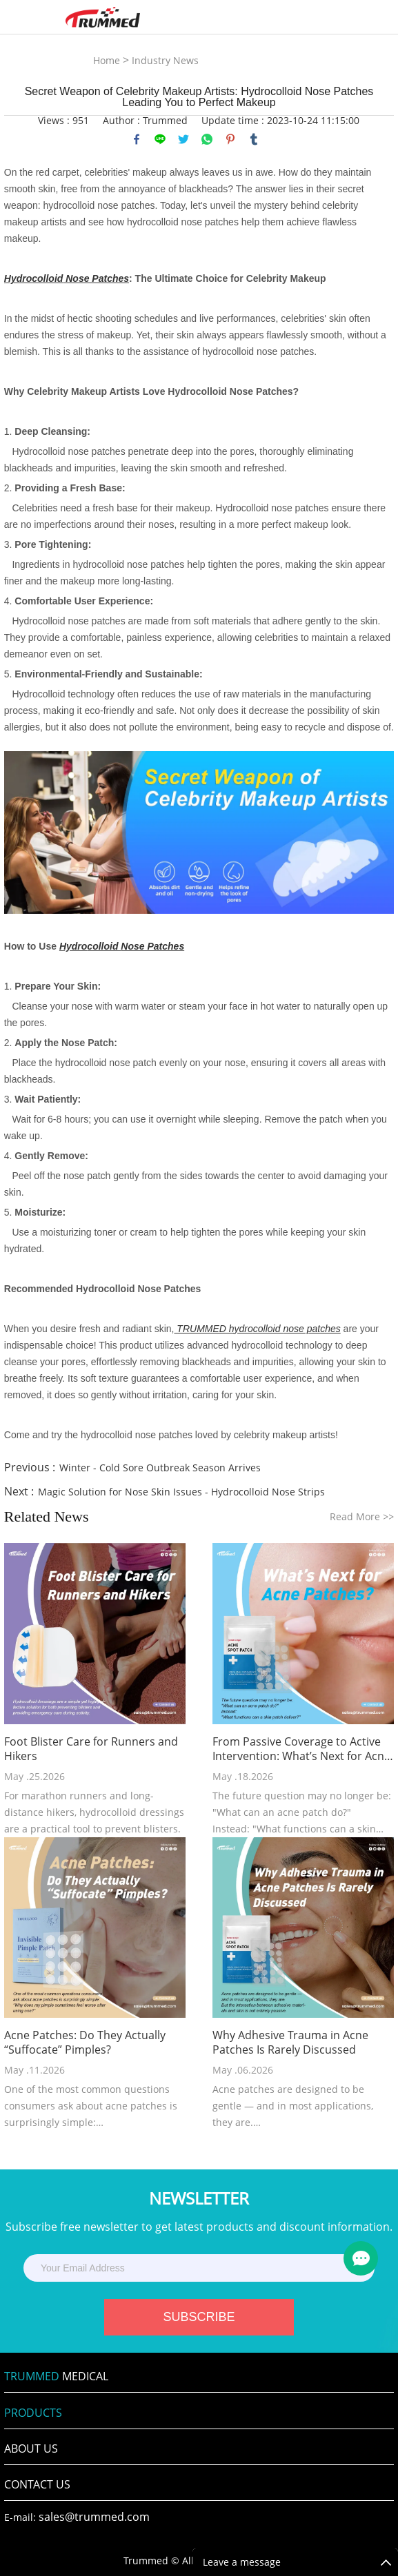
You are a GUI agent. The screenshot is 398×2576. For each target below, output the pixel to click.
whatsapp (207, 139)
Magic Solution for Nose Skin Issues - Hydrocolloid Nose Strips (181, 1491)
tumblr (254, 139)
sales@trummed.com (94, 2516)
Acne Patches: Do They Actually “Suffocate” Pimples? (85, 2042)
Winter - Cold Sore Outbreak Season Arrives (160, 1467)
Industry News (165, 60)
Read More (362, 1516)
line (160, 139)
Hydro (73, 946)
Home (106, 60)
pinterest (230, 139)
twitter (183, 139)
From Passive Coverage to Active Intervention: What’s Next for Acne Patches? (301, 1749)
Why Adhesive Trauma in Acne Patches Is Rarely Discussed (290, 2042)
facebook (136, 139)
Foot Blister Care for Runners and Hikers (91, 1749)
